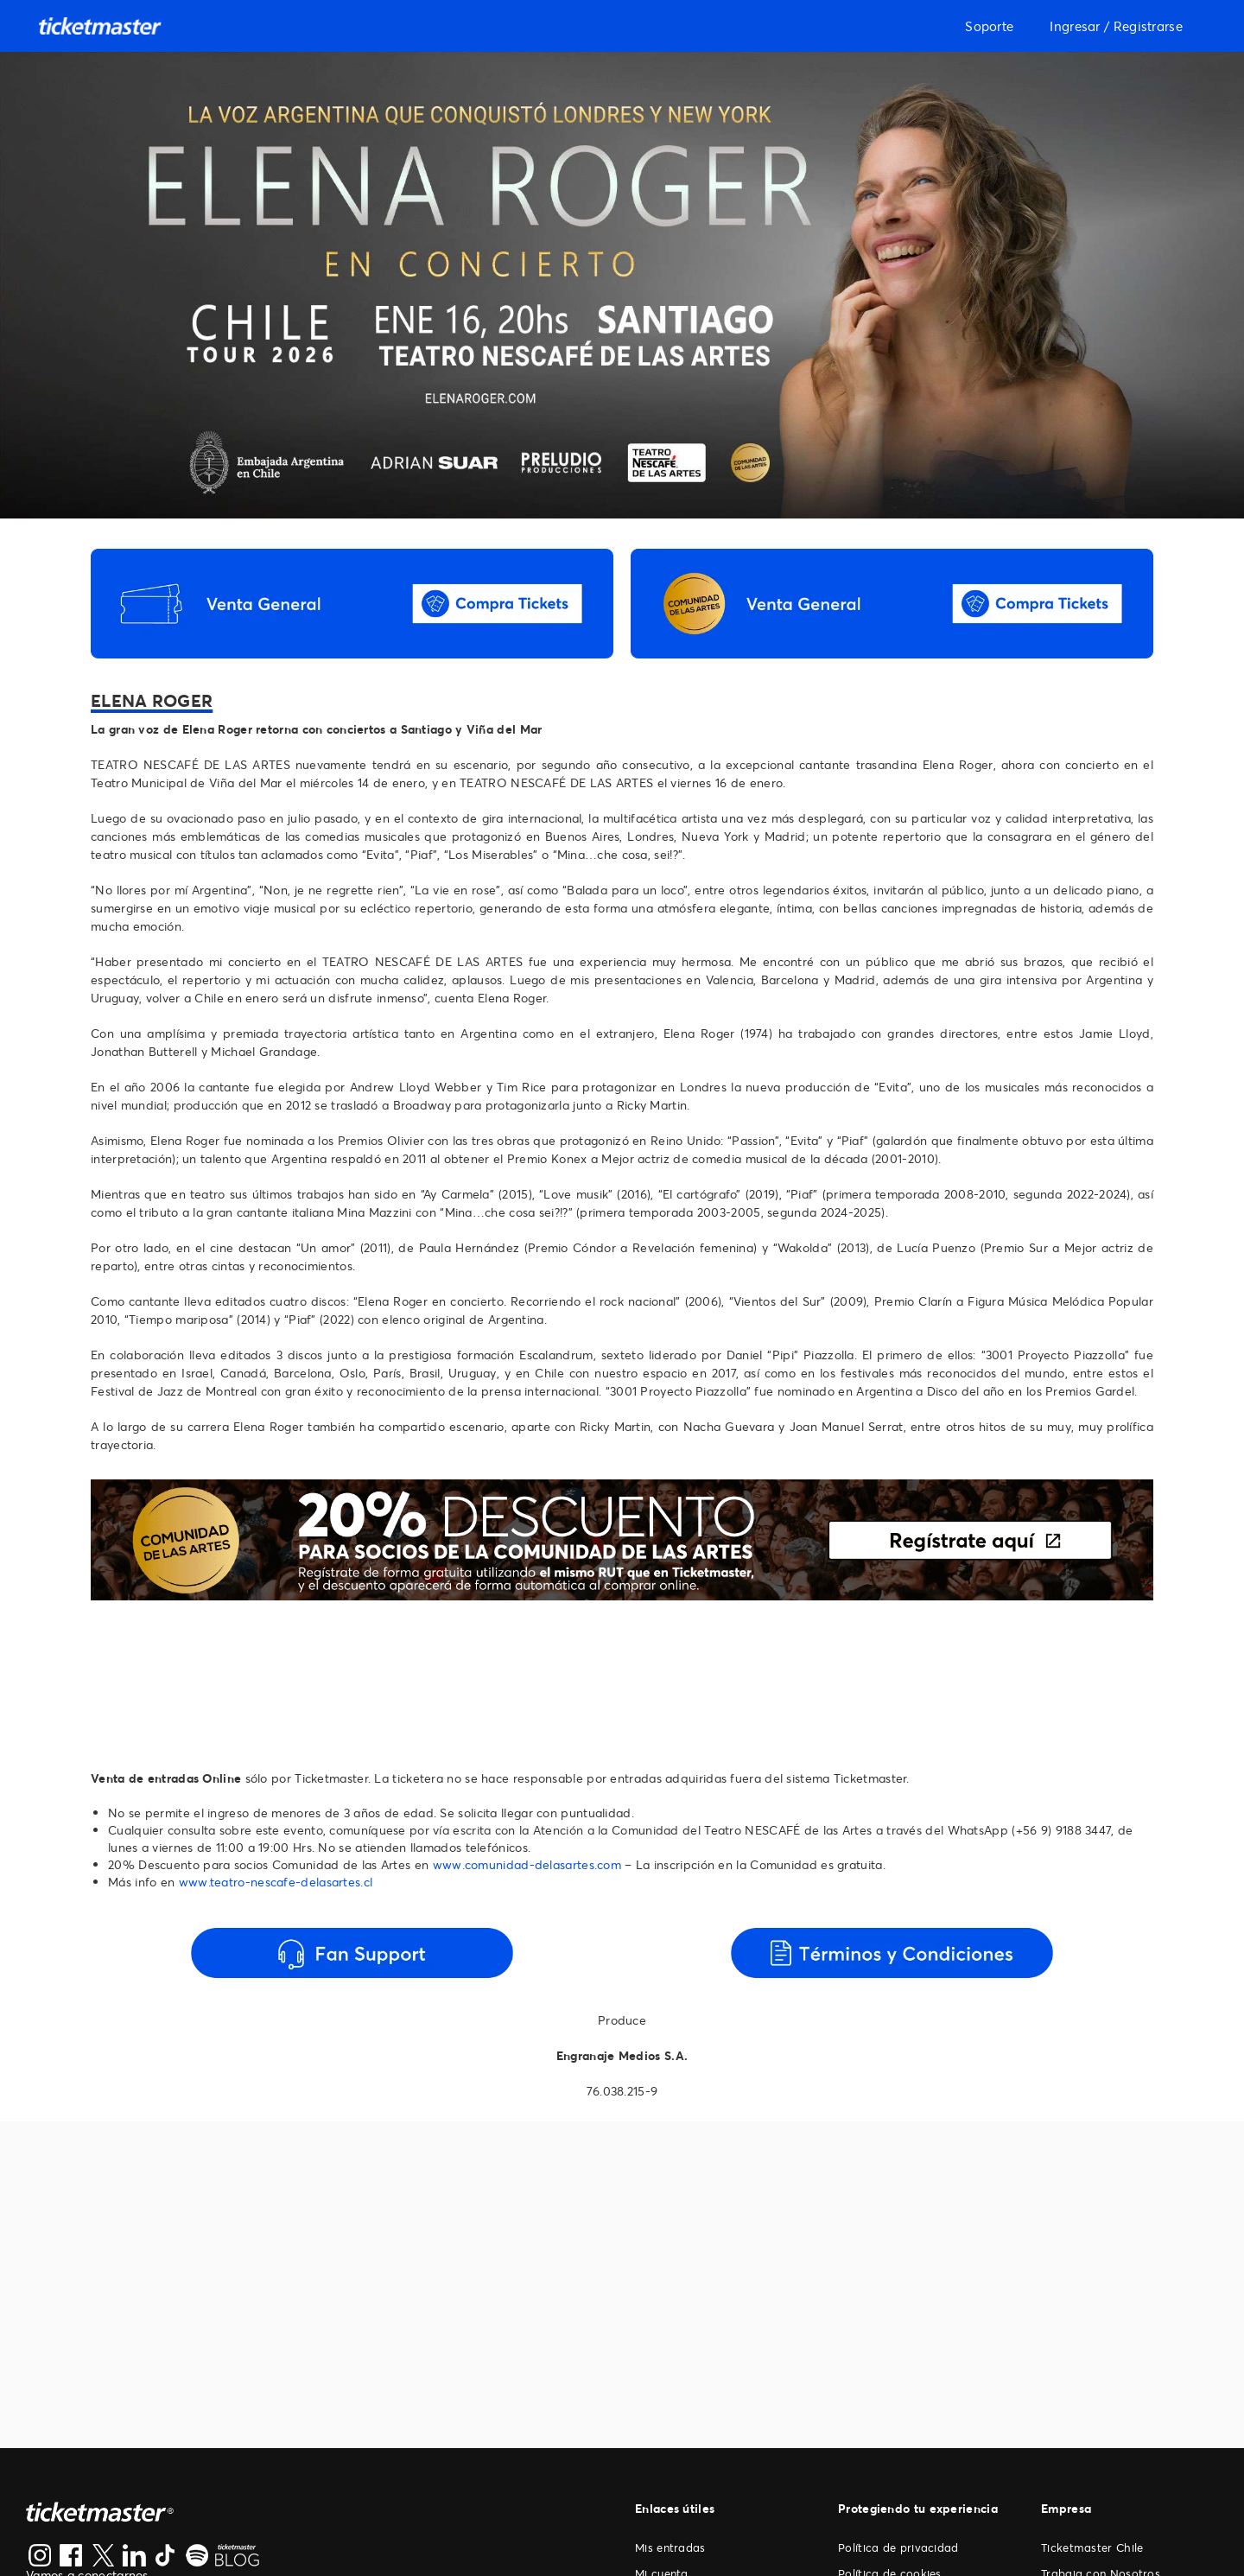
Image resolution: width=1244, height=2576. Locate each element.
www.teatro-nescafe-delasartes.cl (276, 1881)
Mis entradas (670, 2547)
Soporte (989, 26)
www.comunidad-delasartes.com (527, 1864)
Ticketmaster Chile (1092, 2547)
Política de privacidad (898, 2547)
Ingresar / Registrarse (1116, 26)
